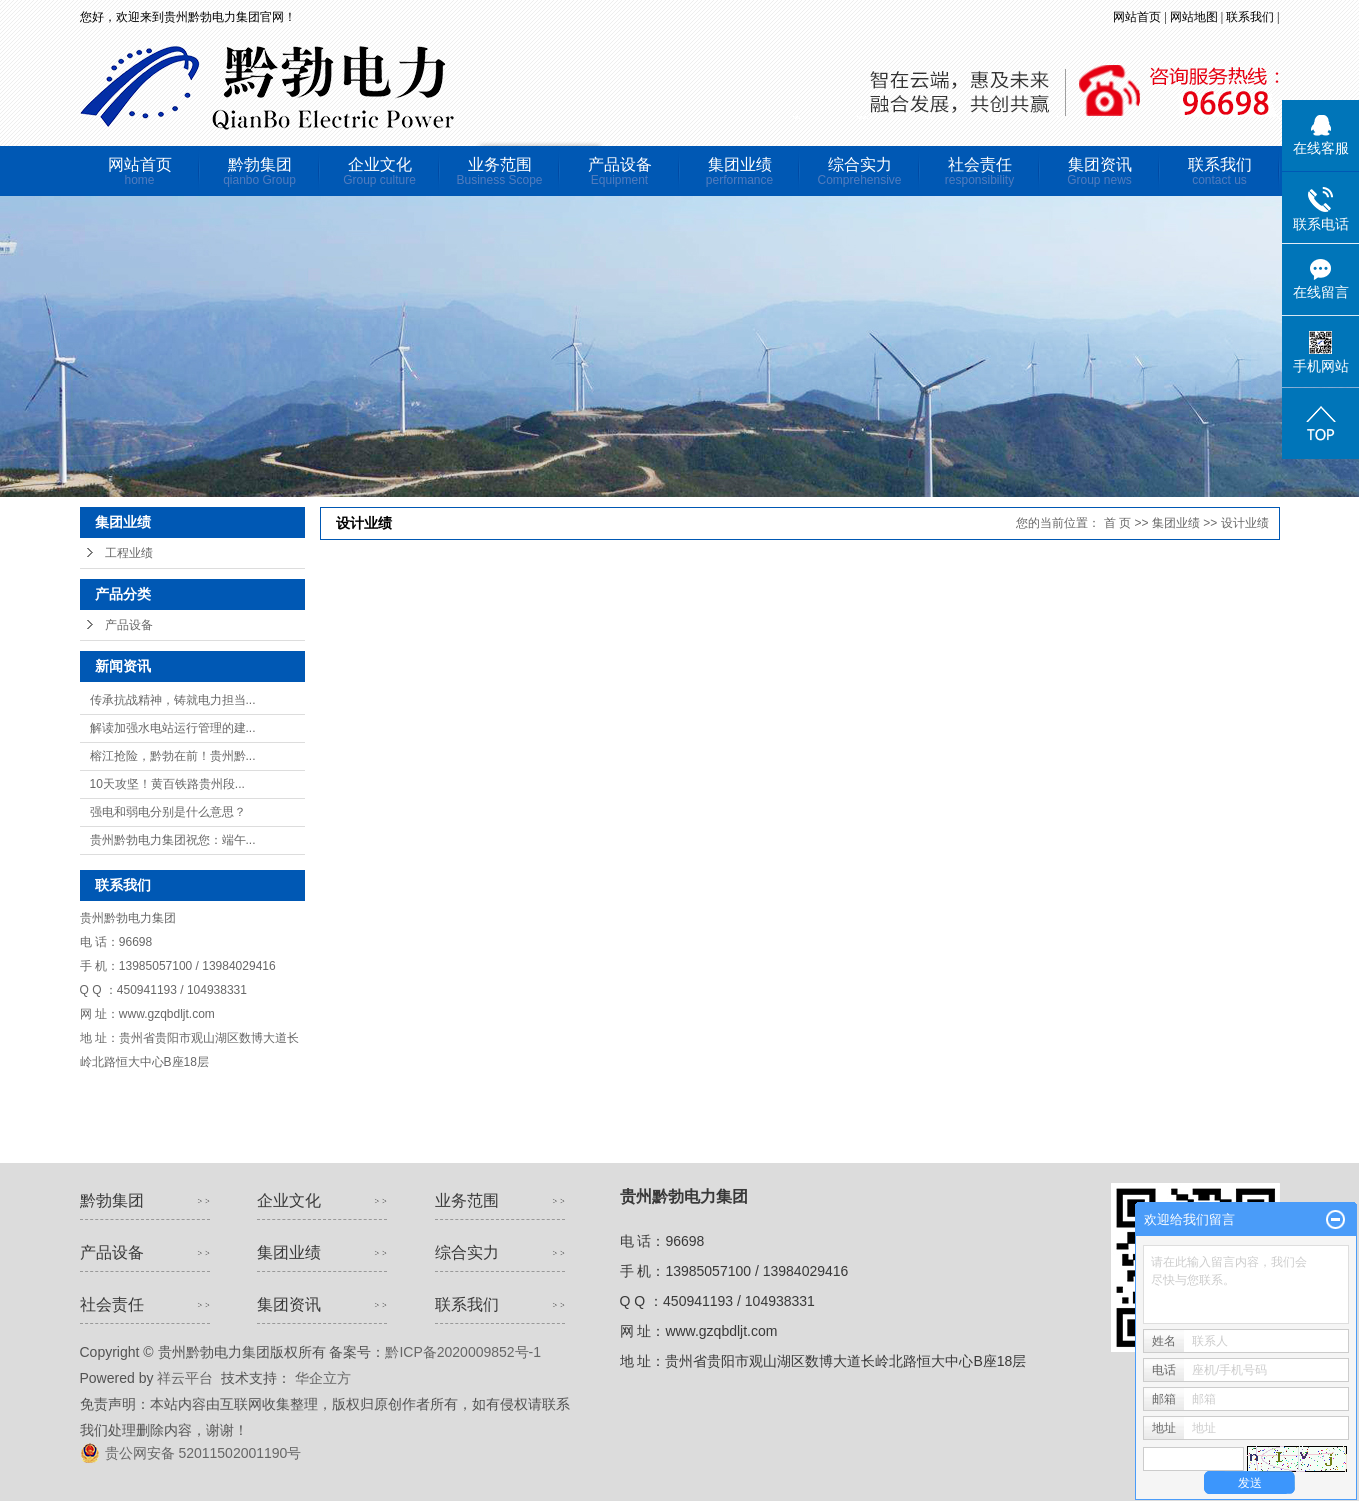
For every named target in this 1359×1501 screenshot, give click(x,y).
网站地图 (1195, 17)
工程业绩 (129, 553)
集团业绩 (740, 171)
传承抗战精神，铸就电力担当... (173, 700)
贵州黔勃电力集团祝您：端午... (173, 840)
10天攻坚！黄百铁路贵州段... (167, 784)
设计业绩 (1245, 523)
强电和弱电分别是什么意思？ (168, 812)
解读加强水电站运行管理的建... (173, 728)
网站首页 (1137, 17)
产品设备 (620, 171)
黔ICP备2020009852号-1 (463, 1352)
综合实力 (860, 171)
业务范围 (500, 171)
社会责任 (980, 171)
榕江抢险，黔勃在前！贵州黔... (173, 756)
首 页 (1117, 523)
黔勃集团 (260, 171)
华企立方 (321, 1378)
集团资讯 (1100, 171)
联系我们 (1251, 17)
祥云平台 (185, 1378)
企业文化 (380, 171)
